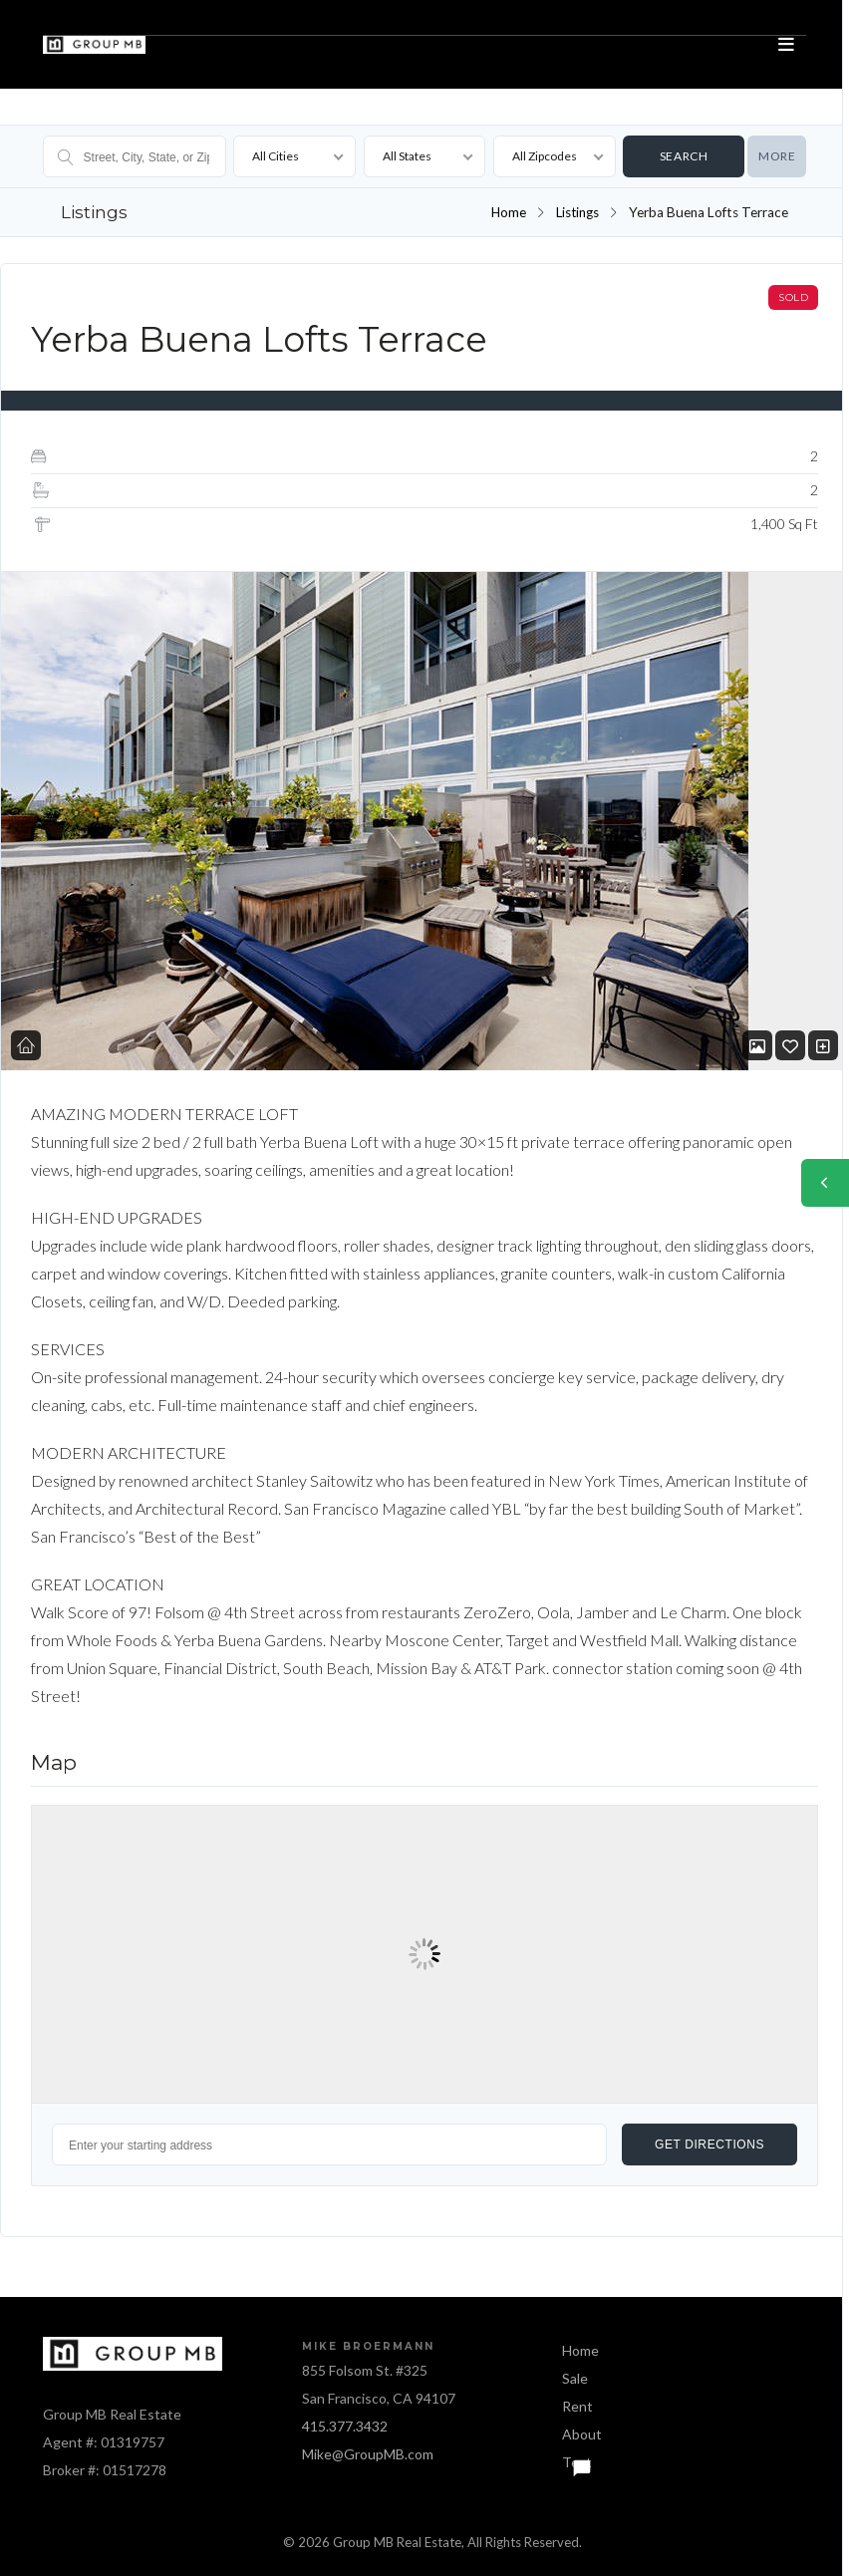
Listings (576, 212)
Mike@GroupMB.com (367, 2453)
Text (577, 2461)
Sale (575, 2378)
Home (506, 212)
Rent (577, 2406)
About (582, 2434)
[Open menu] (786, 45)
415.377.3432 (345, 2426)
